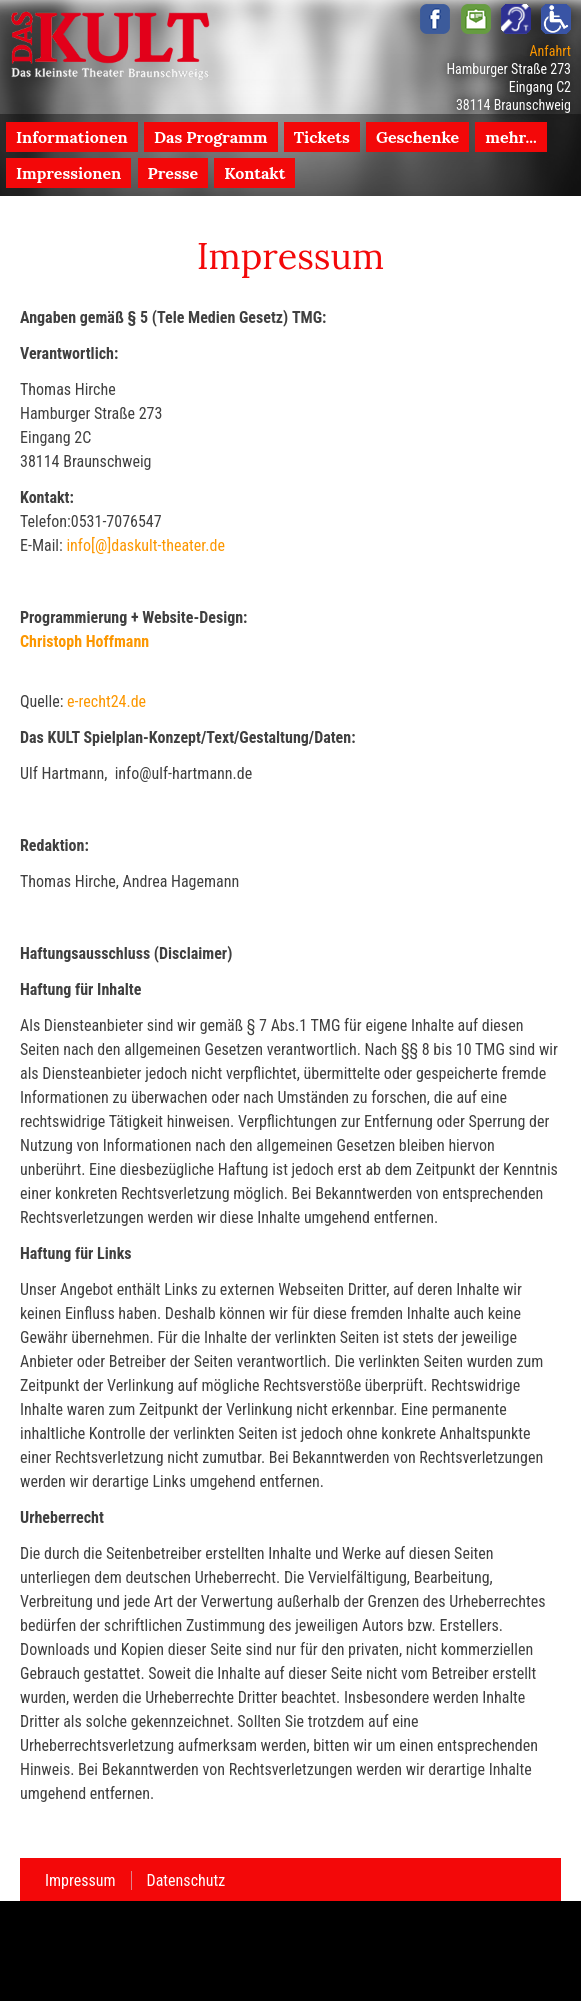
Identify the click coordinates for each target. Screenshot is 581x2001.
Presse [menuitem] (173, 173)
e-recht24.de (106, 701)
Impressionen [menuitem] (68, 173)
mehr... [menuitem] (510, 137)
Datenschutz (186, 1880)
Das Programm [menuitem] (211, 137)
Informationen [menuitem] (72, 137)
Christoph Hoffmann (84, 641)
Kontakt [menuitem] (254, 173)
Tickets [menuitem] (322, 137)
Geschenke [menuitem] (417, 137)
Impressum (80, 1880)
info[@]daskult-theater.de (145, 545)
